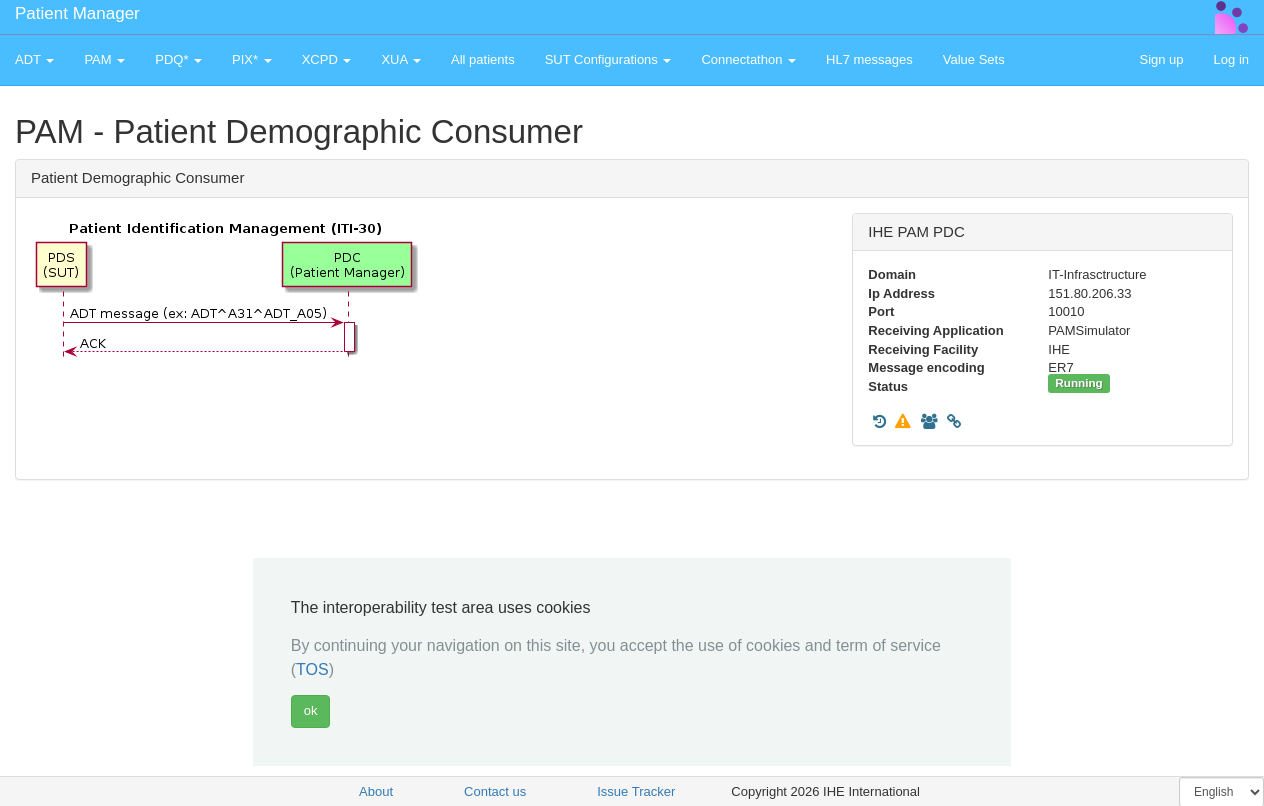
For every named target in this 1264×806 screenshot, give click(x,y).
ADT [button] (34, 59)
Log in (1231, 59)
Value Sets (974, 59)
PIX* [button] (252, 59)
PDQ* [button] (178, 59)
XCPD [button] (327, 59)
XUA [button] (401, 59)
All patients (483, 59)
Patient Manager (77, 13)
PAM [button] (104, 59)
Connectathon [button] (748, 59)
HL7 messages (869, 59)
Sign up (1161, 59)
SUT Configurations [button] (608, 59)
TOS (312, 669)
